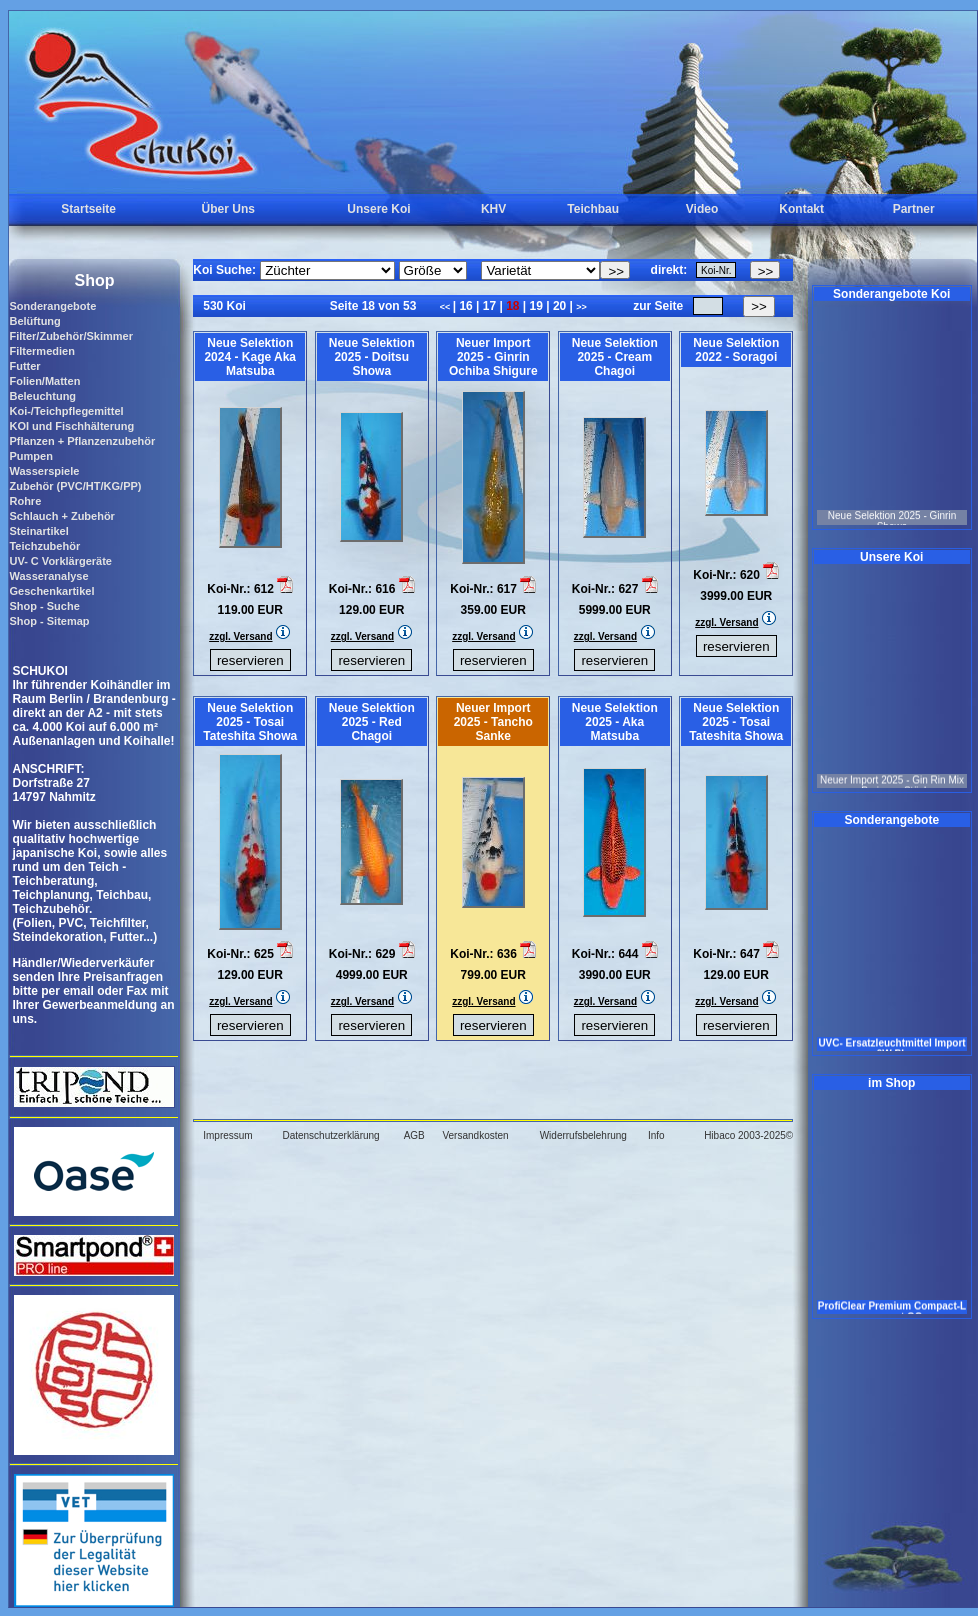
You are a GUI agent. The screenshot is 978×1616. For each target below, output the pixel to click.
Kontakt (801, 209)
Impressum (227, 1135)
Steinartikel (38, 531)
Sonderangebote (52, 306)
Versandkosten (475, 1135)
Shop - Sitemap (49, 621)
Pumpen (30, 456)
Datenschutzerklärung (330, 1135)
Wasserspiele (44, 471)
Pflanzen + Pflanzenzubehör (82, 441)
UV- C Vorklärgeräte (60, 561)
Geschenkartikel (51, 591)
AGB (414, 1135)
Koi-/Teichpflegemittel (66, 411)
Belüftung (34, 321)
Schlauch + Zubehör (61, 516)
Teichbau (593, 209)
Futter (24, 366)
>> (581, 307)
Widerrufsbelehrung (583, 1135)
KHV (493, 209)
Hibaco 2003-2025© (748, 1135)
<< (446, 307)
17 (489, 306)
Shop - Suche (44, 606)
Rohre (25, 501)
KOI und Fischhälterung (71, 426)
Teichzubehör (44, 546)
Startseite (88, 209)
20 (560, 306)
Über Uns (228, 209)
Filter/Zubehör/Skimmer (70, 336)
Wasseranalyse (48, 576)
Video (702, 209)
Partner (914, 209)
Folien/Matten (44, 381)
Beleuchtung (42, 396)
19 (536, 306)
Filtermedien (41, 351)
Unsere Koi (378, 209)
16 (466, 306)
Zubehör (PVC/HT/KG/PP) (75, 486)
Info (656, 1135)
